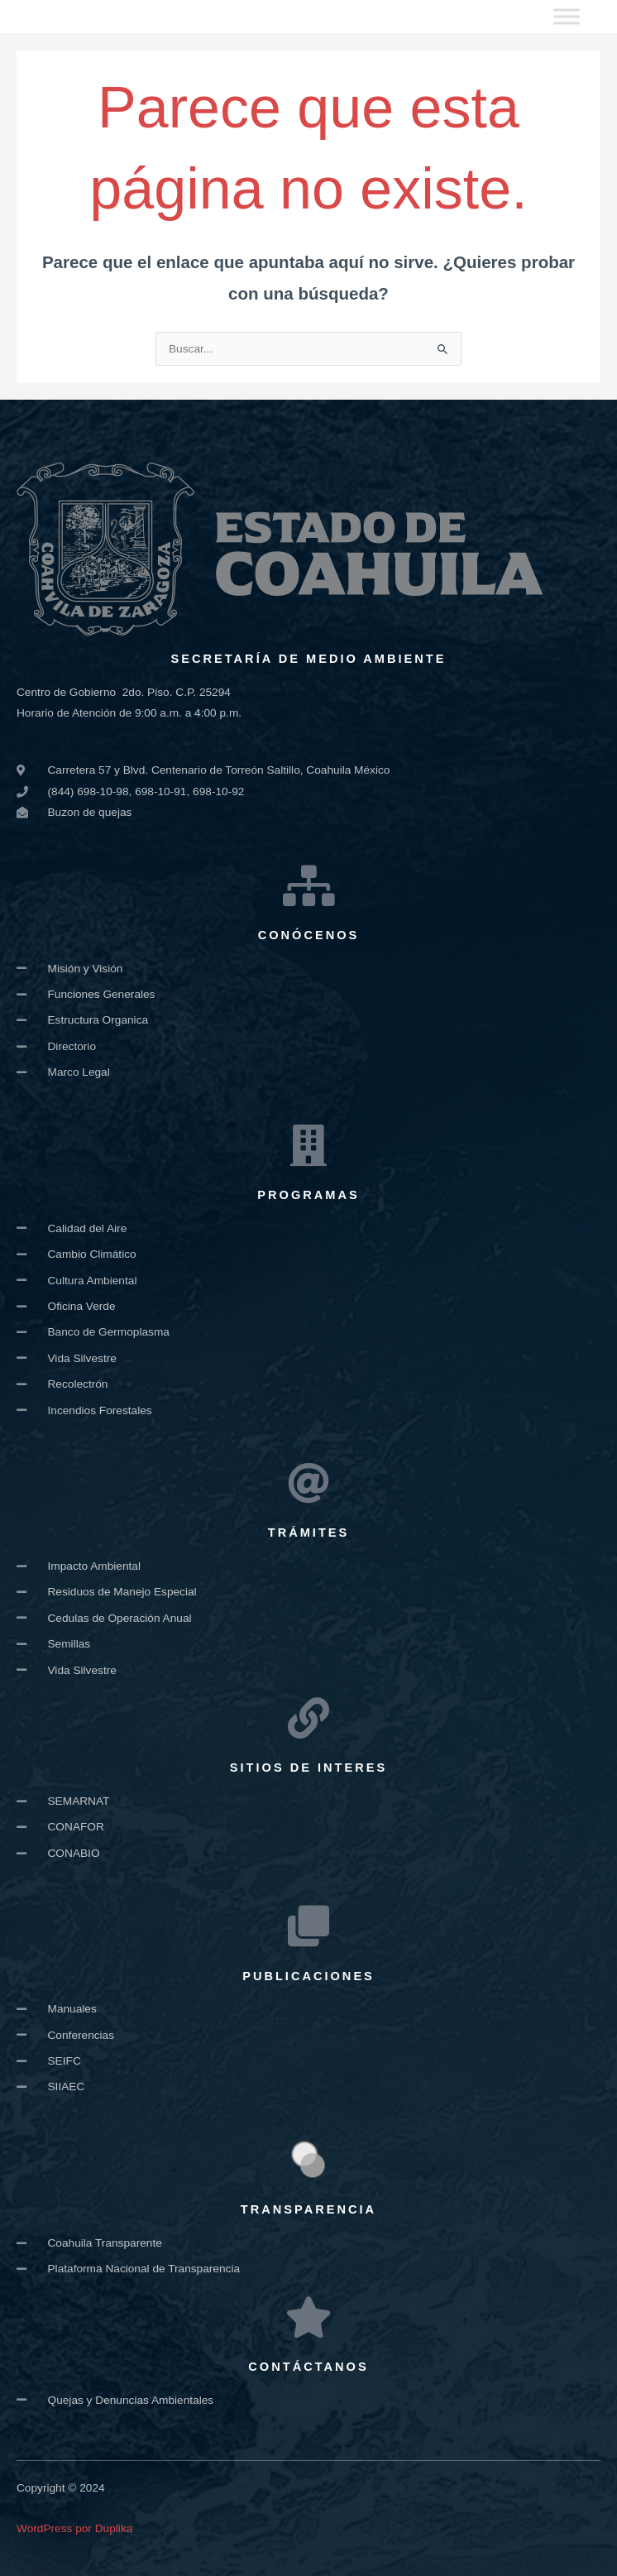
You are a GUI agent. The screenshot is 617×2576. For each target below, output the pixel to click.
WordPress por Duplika (74, 2528)
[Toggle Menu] (566, 16)
